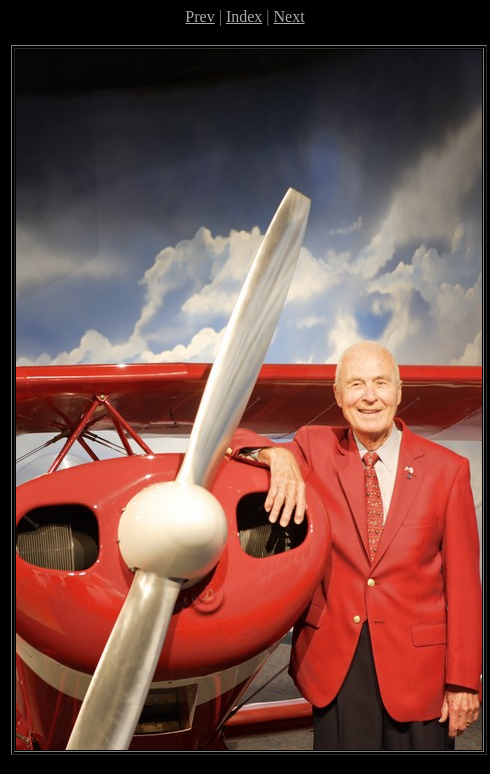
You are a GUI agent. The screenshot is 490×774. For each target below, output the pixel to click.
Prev (199, 16)
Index (244, 16)
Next (289, 16)
